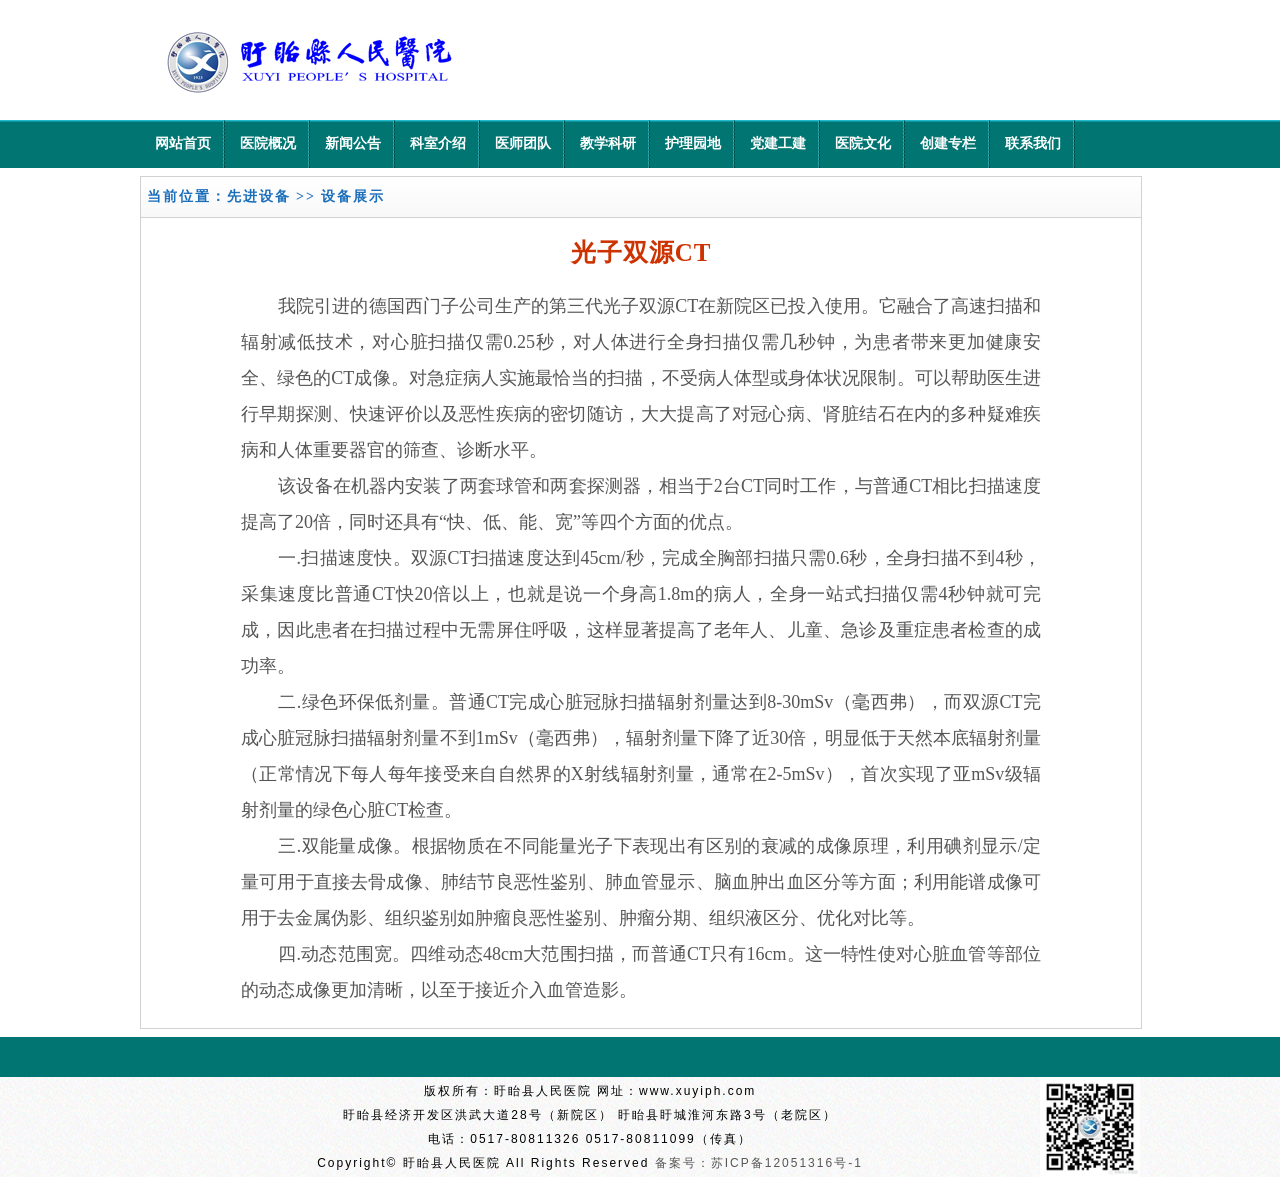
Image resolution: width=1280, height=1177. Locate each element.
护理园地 (693, 143)
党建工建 (778, 143)
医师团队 (523, 143)
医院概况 (268, 143)
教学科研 (608, 143)
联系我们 (1033, 143)
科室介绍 (438, 143)
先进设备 (259, 196)
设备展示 (353, 196)
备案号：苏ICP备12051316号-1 (759, 1163)
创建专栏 (948, 143)
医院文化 (863, 143)
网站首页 (183, 143)
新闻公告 (353, 143)
